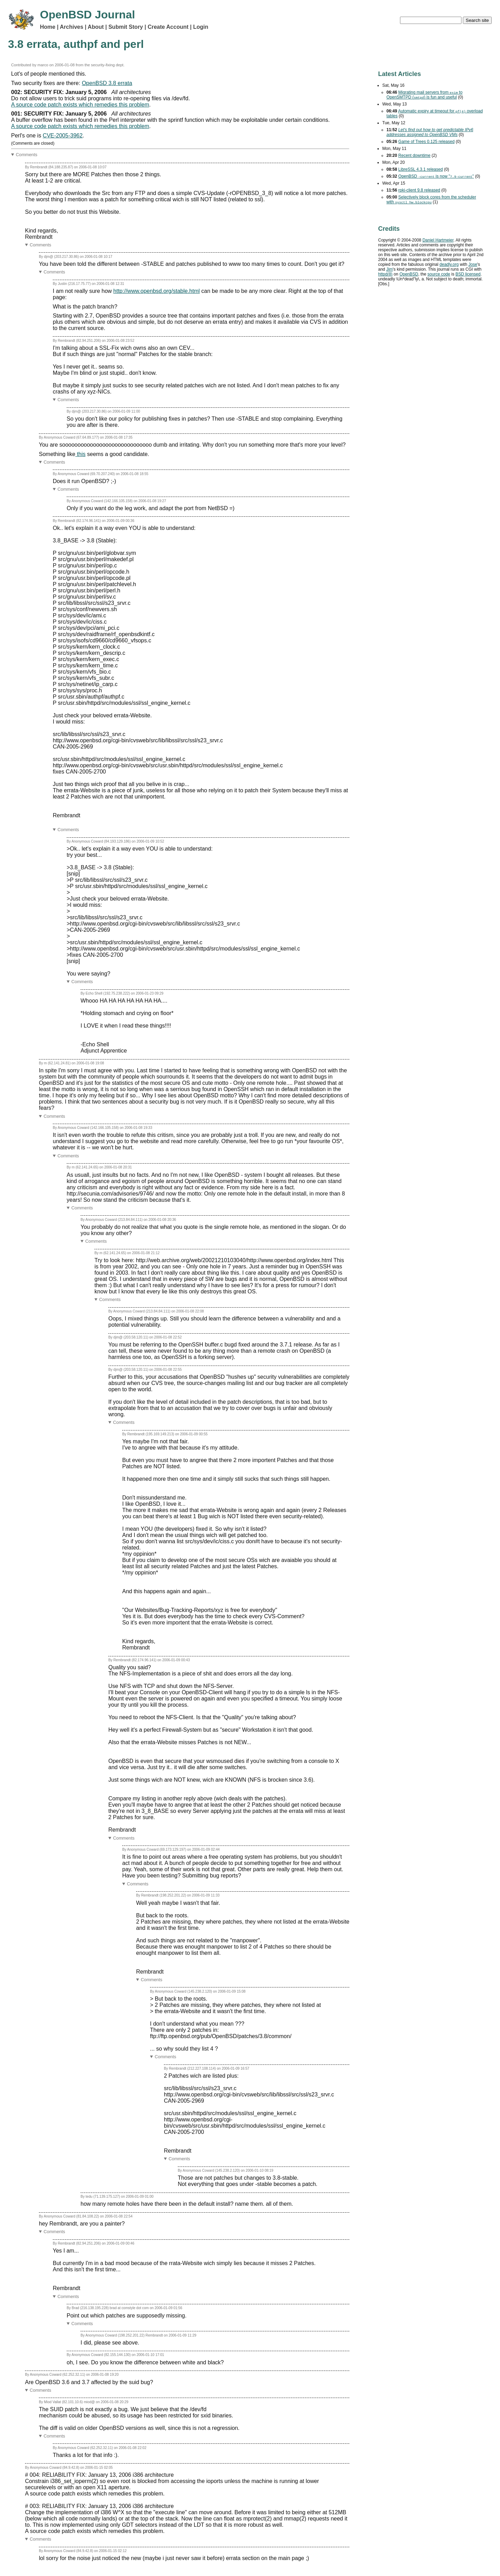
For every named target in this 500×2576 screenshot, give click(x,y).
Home (47, 27)
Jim (389, 269)
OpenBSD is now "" (436, 176)
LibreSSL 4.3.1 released (420, 169)
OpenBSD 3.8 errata (107, 83)
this (80, 454)
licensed (468, 274)
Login (200, 27)
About (96, 27)
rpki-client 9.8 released (419, 190)
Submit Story (125, 27)
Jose (472, 264)
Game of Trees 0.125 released (426, 141)
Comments (27, 154)
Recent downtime (414, 155)
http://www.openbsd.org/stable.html (156, 291)
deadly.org (449, 264)
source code (438, 274)
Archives (71, 27)
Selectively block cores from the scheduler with (431, 199)
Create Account (168, 27)
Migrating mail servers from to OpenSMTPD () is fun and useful (424, 95)
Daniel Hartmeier (438, 240)
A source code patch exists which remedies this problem (80, 105)
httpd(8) (385, 274)
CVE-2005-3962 (63, 135)
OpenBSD (408, 274)
